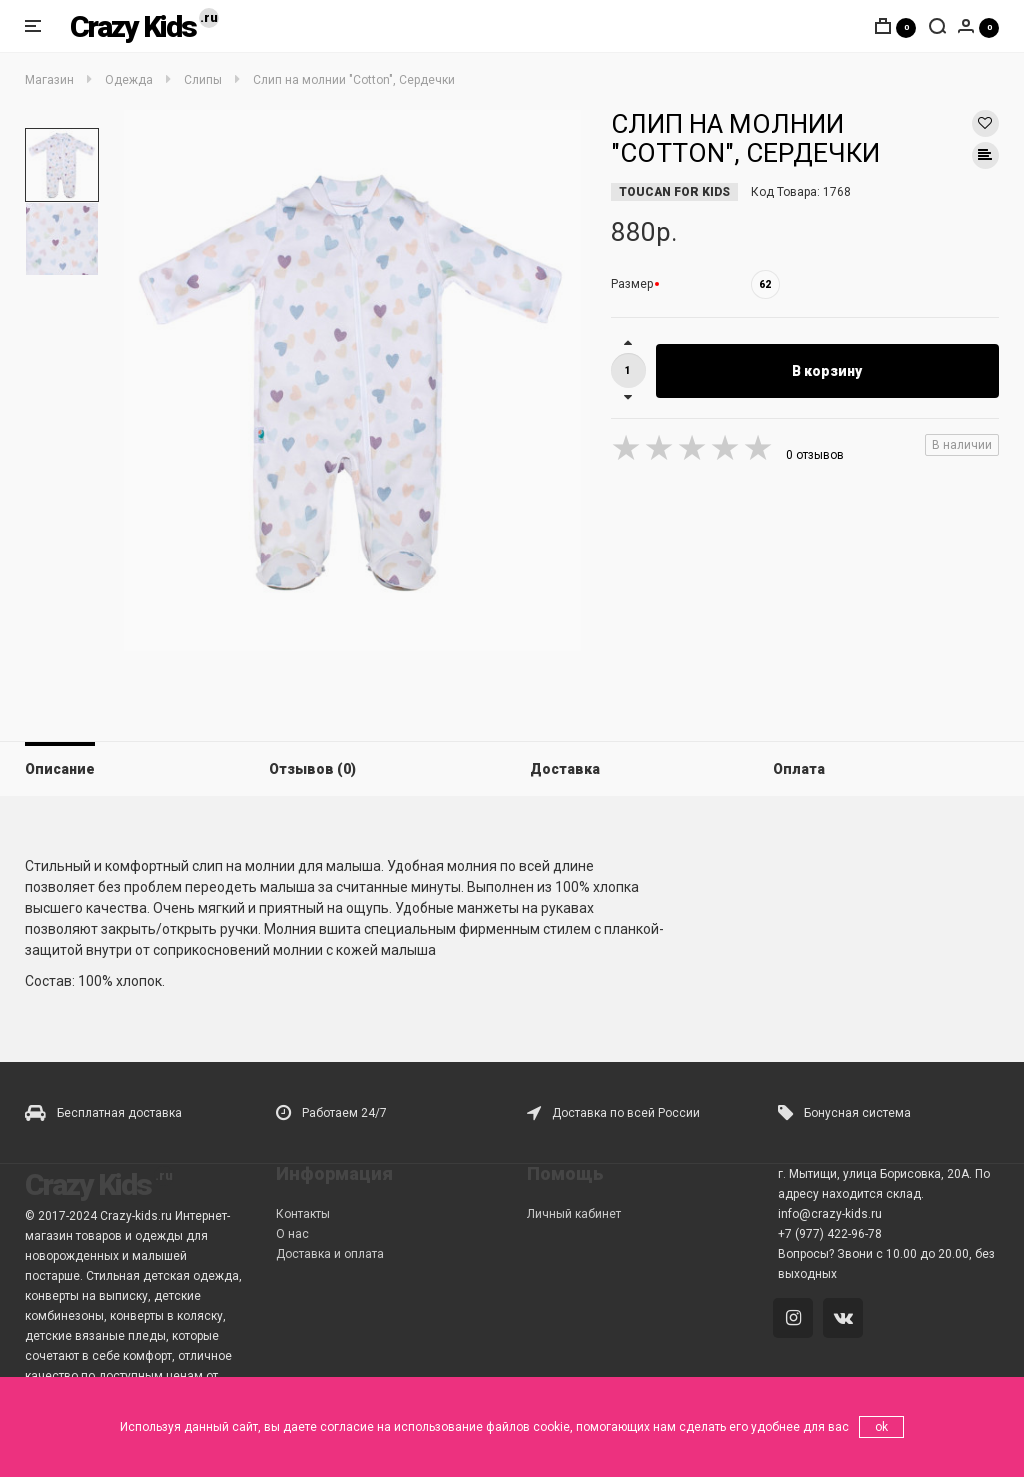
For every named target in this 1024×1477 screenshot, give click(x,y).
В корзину (827, 371)
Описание (60, 769)
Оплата (799, 769)
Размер (632, 284)
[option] (62, 165)
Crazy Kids (133, 26)
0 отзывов (815, 455)
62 (765, 284)
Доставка (565, 769)
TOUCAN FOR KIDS (674, 192)
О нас (292, 1234)
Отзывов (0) (312, 769)
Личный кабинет (574, 1214)
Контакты (303, 1214)
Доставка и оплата (330, 1254)
